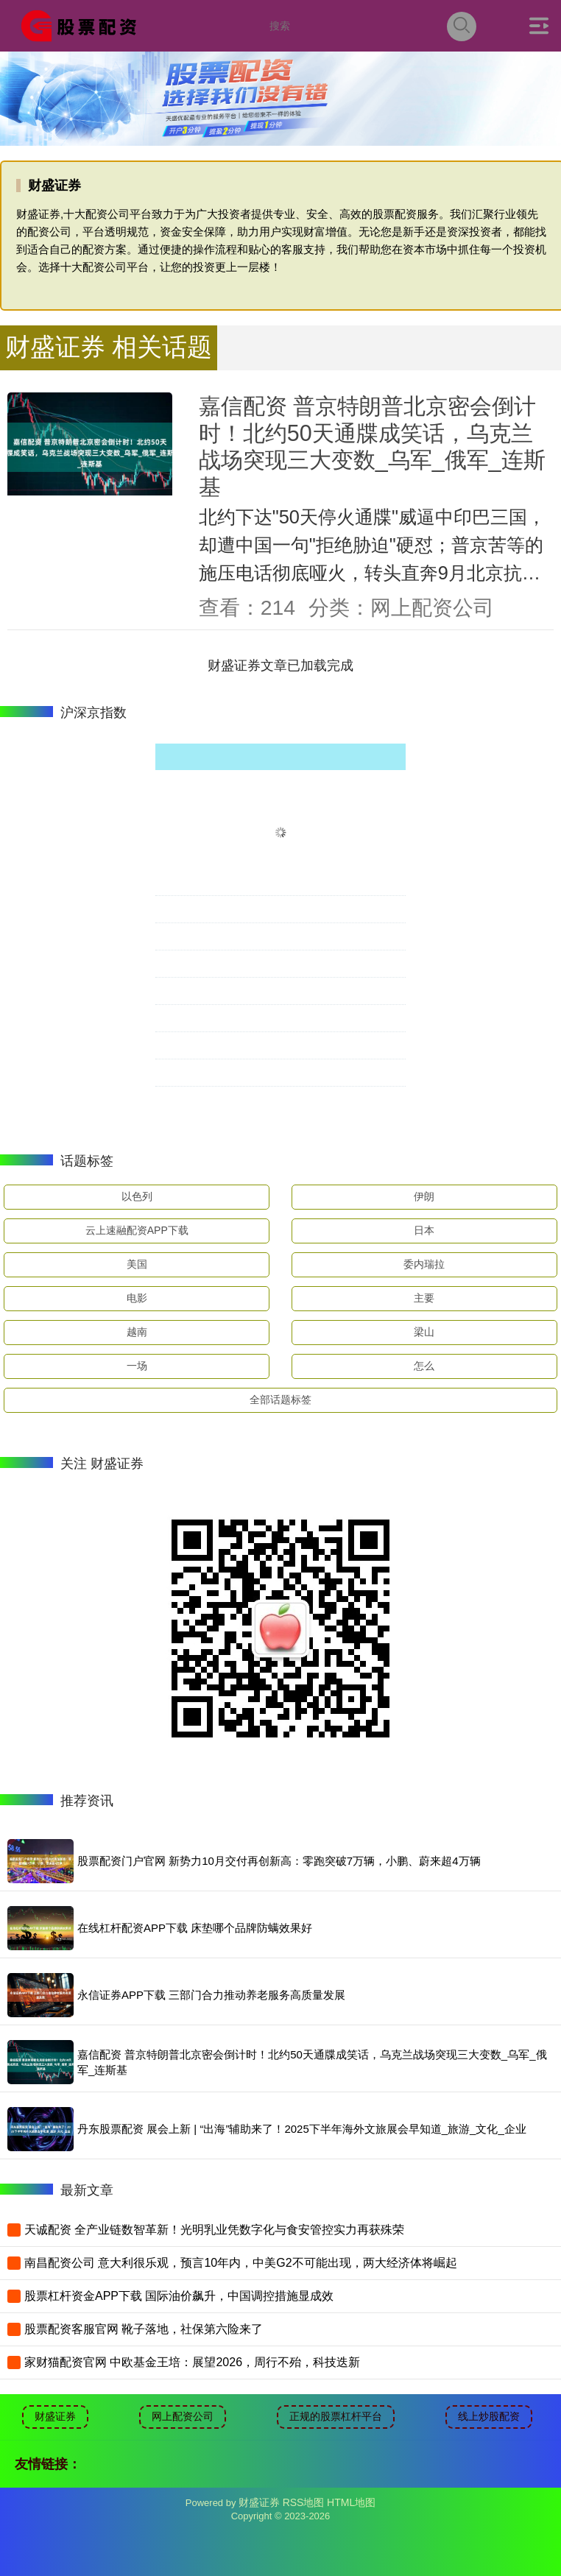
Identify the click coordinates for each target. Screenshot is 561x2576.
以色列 (136, 1196)
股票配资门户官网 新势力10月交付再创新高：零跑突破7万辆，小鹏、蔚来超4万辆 (279, 1861)
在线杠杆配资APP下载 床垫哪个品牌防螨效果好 (194, 1928)
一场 (137, 1366)
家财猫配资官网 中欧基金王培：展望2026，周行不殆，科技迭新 (192, 2362)
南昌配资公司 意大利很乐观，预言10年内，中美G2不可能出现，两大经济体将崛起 (240, 2262)
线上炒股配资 (489, 2416)
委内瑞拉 (424, 1264)
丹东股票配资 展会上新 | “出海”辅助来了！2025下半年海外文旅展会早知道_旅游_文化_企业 (301, 2128)
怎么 (424, 1366)
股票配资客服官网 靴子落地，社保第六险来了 (143, 2329)
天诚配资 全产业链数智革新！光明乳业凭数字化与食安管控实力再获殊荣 (214, 2229)
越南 (137, 1332)
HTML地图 (351, 2502)
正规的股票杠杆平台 (335, 2416)
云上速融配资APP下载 (136, 1230)
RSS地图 (304, 2502)
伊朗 (424, 1196)
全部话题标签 (280, 1399)
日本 (424, 1230)
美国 (137, 1264)
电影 (137, 1298)
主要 (424, 1298)
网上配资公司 (183, 2416)
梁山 (424, 1332)
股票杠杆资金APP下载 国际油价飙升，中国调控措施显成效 (179, 2296)
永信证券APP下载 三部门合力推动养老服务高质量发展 (211, 1995)
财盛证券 (55, 2416)
